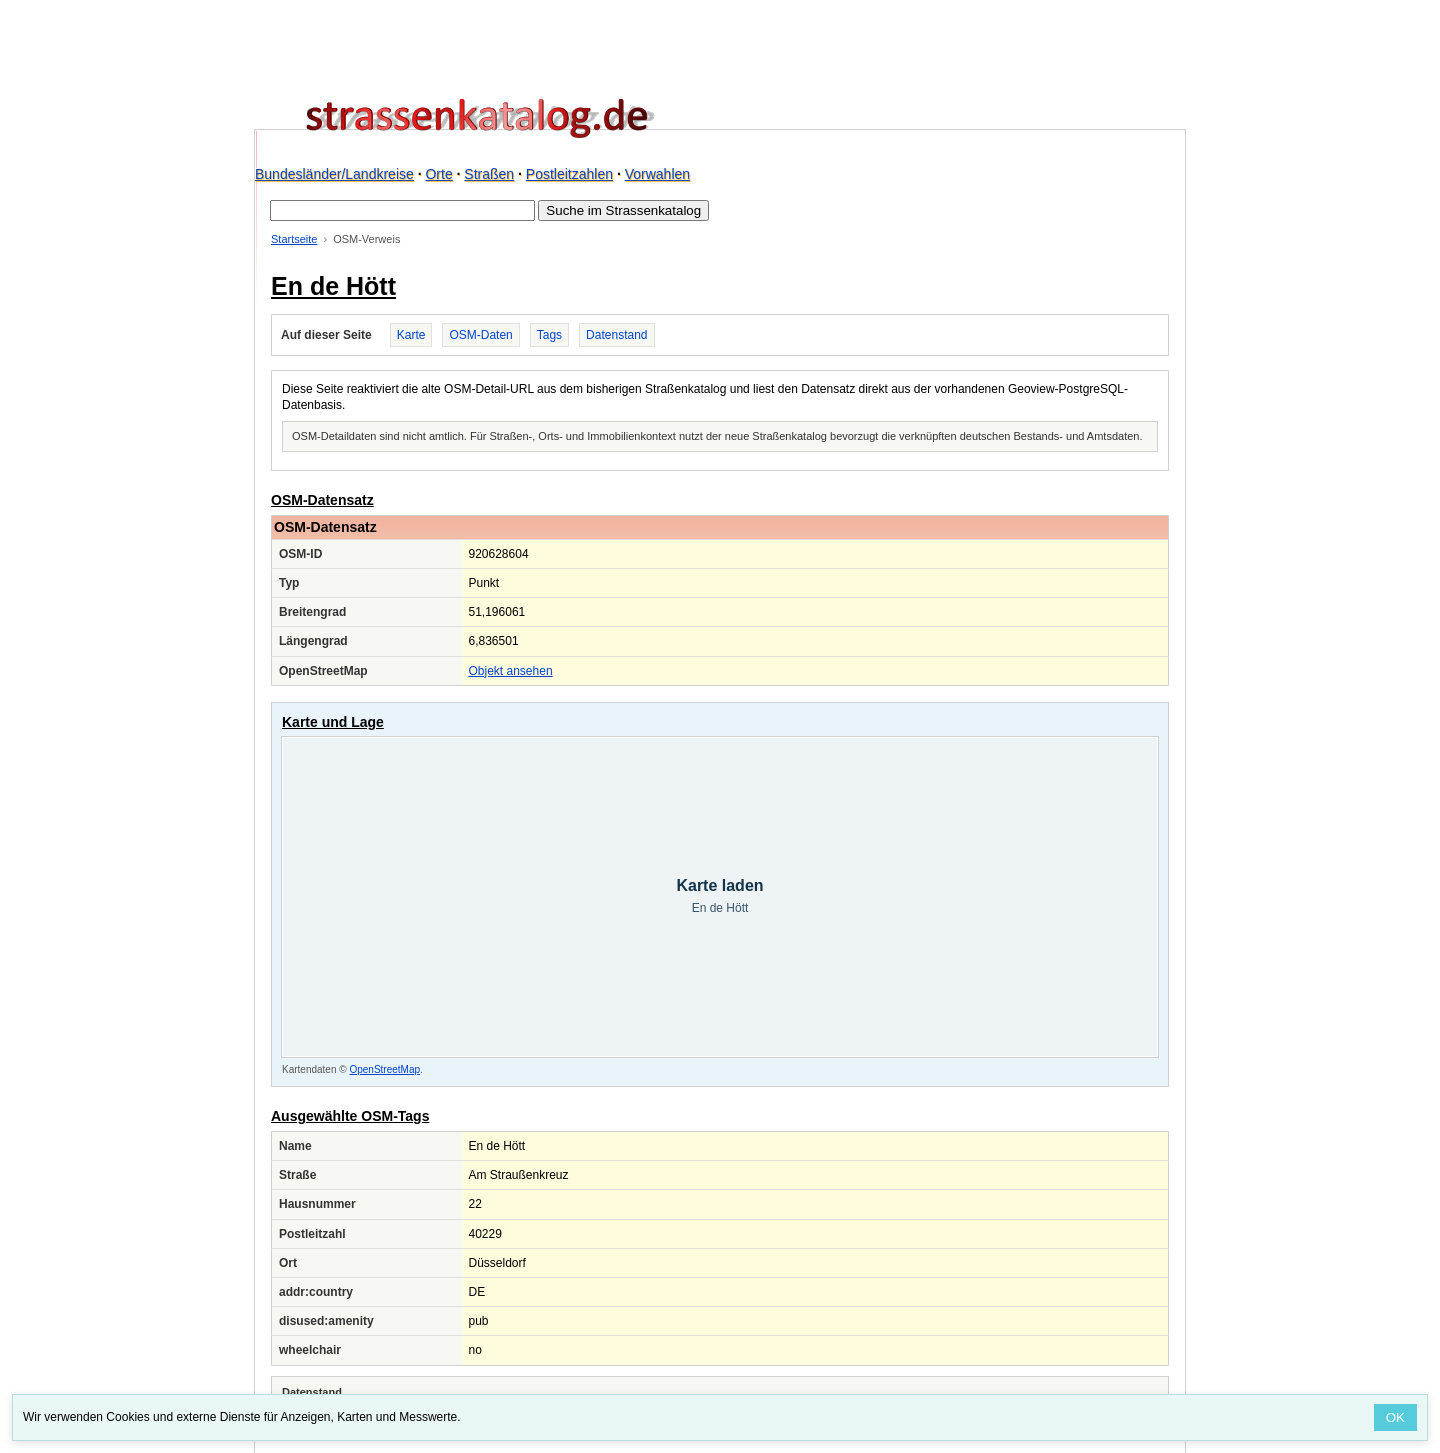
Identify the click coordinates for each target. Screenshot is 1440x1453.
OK (1395, 1417)
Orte (438, 174)
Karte (411, 335)
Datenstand (616, 335)
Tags (549, 335)
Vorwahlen (657, 174)
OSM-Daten (480, 335)
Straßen (489, 174)
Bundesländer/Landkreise (334, 174)
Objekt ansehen (511, 671)
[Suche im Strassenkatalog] (402, 210)
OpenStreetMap (384, 1069)
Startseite (294, 239)
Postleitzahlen (569, 174)
